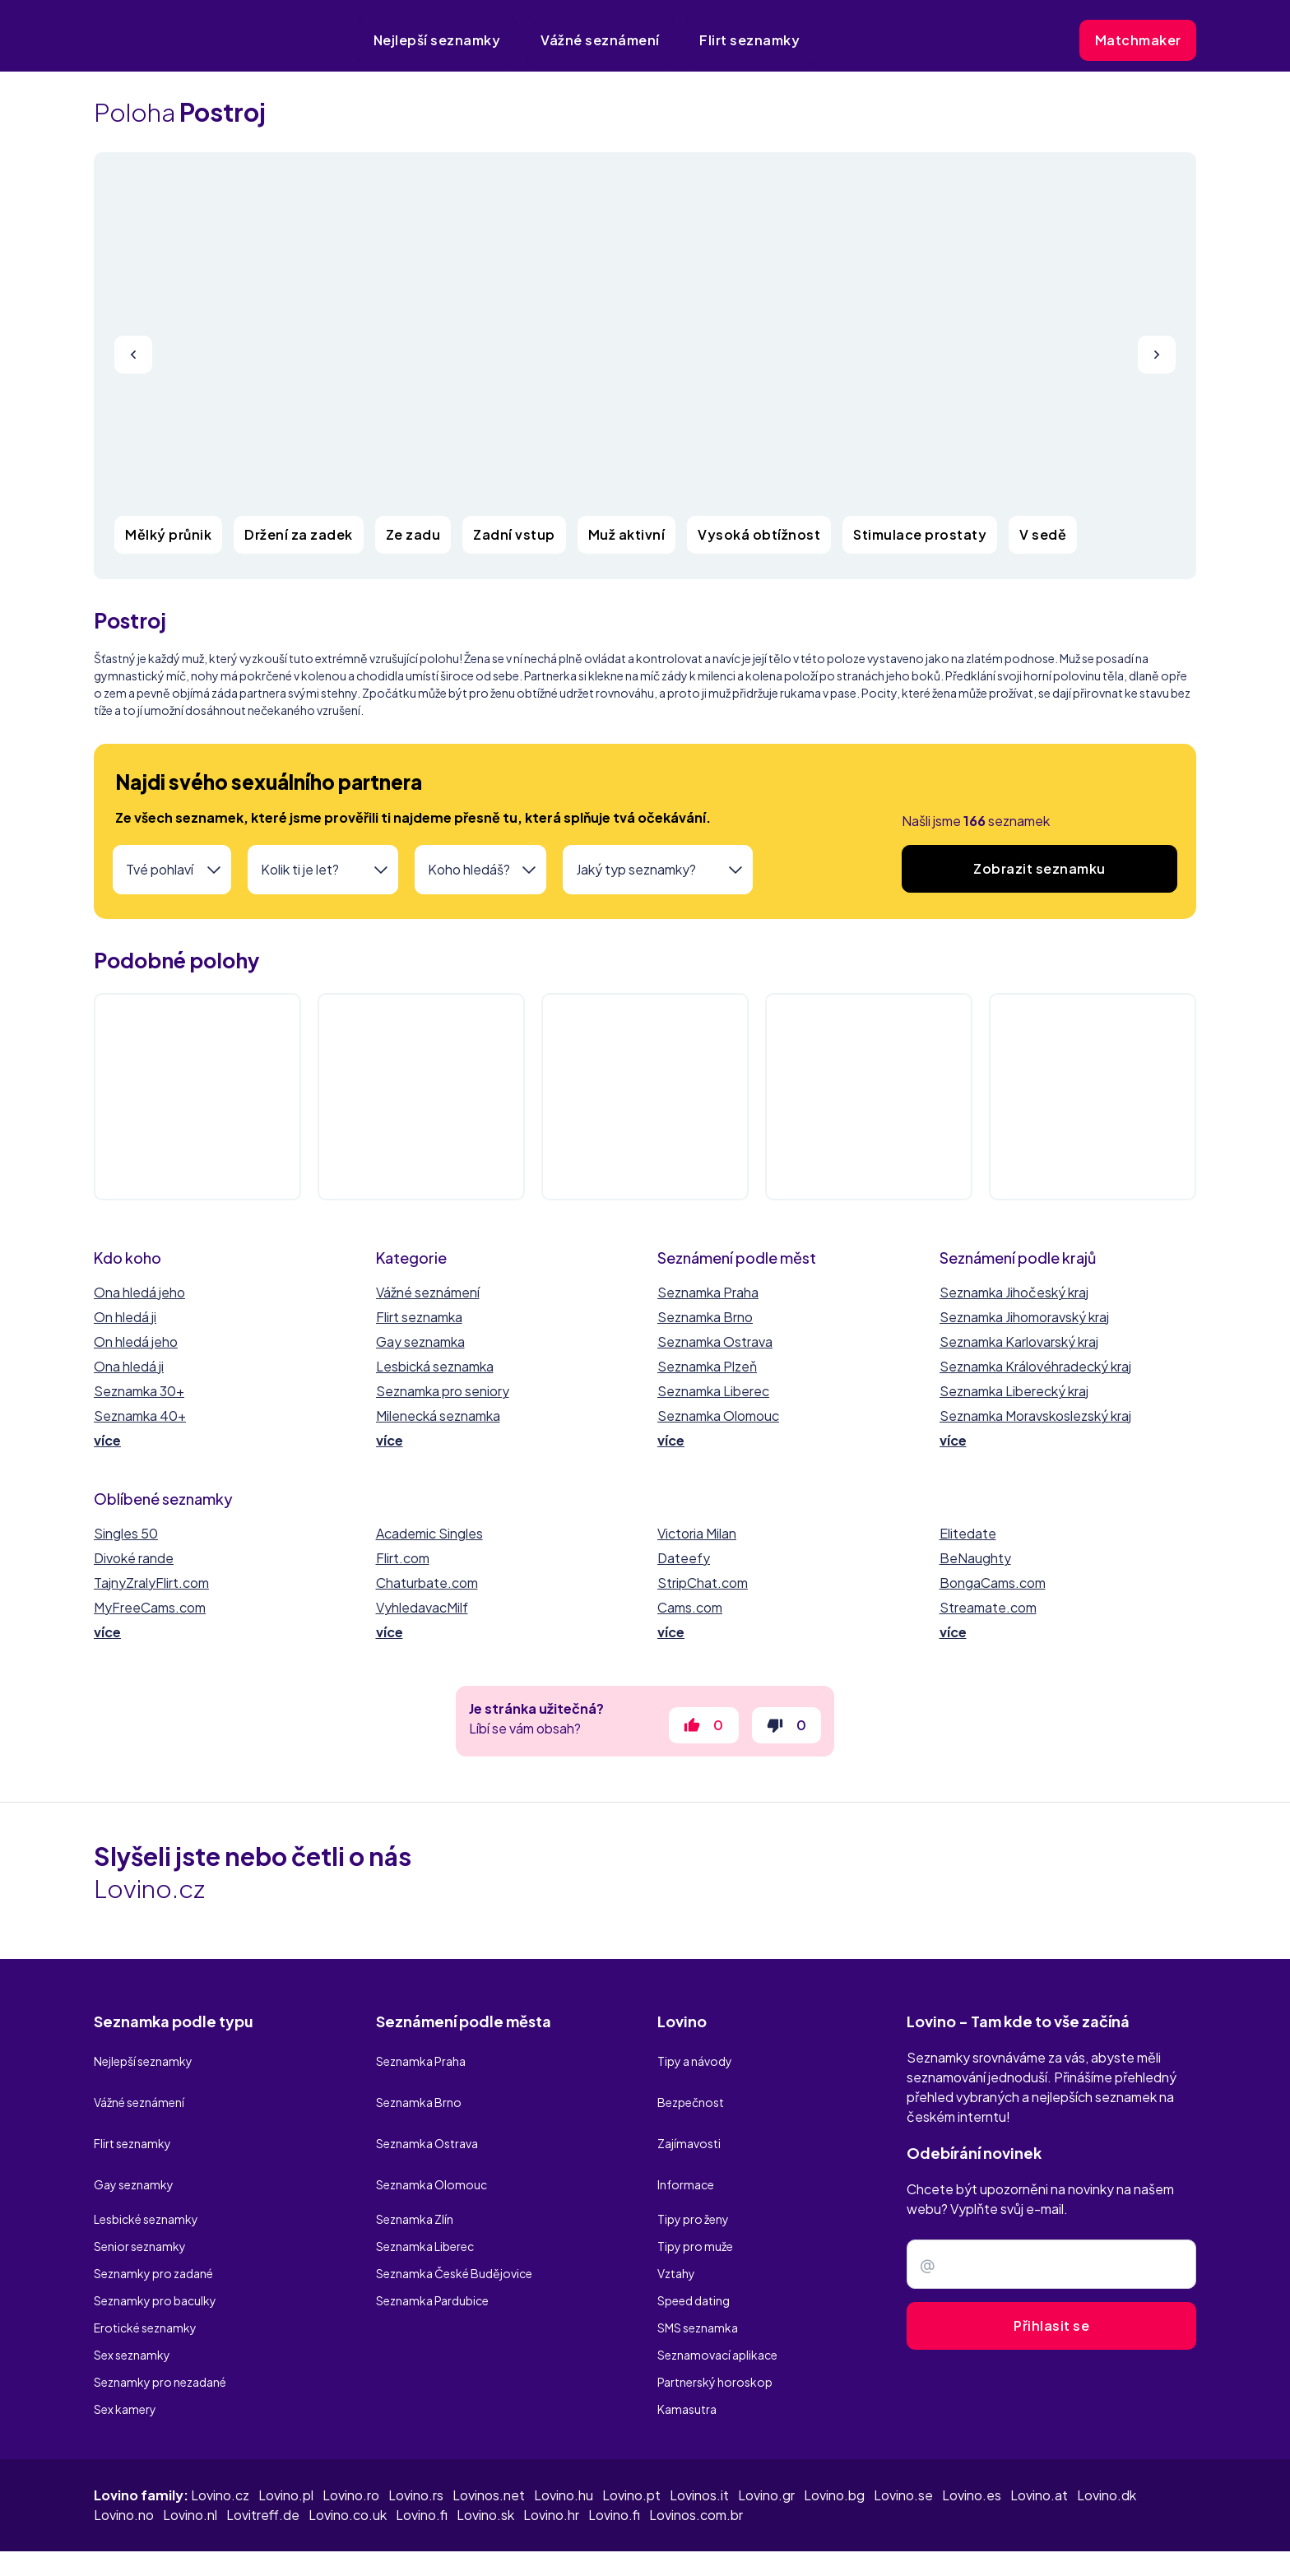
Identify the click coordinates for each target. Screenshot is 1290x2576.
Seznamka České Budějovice (454, 2227)
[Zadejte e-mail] (1051, 2274)
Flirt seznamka (419, 1316)
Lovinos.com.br (696, 2469)
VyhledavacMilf (422, 1607)
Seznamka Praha (708, 1292)
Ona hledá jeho (139, 1292)
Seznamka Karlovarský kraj (1019, 1341)
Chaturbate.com (427, 1582)
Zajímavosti (689, 2118)
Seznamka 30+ (139, 1390)
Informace (685, 2145)
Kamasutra (687, 2363)
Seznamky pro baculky (155, 2254)
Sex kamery (125, 2363)
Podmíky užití (946, 2540)
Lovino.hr (551, 2469)
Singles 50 (126, 1533)
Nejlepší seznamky (437, 40)
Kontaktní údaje (1144, 2540)
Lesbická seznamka (435, 1366)
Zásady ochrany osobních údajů (801, 2540)
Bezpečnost (690, 2091)
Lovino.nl (190, 2469)
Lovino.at (1039, 2449)
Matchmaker (1138, 40)
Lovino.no (124, 2469)
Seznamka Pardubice (432, 2254)
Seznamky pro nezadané (160, 2335)
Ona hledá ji (129, 1366)
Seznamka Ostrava (715, 1341)
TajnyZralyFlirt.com (151, 1582)
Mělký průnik (168, 534)
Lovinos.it (699, 2449)
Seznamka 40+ (140, 1415)
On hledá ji (125, 1316)
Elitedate (968, 1533)
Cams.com (689, 1607)
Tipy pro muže (695, 2200)
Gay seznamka (420, 1341)
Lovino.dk (1106, 2449)
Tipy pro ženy (693, 2172)
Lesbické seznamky (146, 2172)
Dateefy (683, 1557)
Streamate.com (988, 1607)
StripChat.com (702, 1582)
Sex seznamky (132, 2308)
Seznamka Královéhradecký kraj (1035, 1366)
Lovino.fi (422, 2469)
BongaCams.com (993, 1582)
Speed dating (693, 2254)
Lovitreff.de (262, 2469)
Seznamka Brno (705, 1316)
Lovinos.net (488, 2449)
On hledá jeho (136, 1341)
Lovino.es (971, 2449)
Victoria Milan (696, 1533)
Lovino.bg (834, 2449)
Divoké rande (134, 1557)
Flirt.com (402, 1557)
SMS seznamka (697, 2281)
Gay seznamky (134, 2145)
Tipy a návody (694, 2064)
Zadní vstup (514, 534)
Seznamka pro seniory (442, 1390)
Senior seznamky (140, 2200)
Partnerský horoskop (715, 2335)
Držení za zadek (298, 534)
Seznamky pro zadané (153, 2227)
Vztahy (676, 2227)
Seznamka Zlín (414, 2172)
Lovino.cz (220, 2449)
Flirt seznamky (749, 40)
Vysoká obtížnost (759, 534)
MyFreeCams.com (150, 1607)
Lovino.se (903, 2449)
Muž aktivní (627, 534)
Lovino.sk (485, 2469)
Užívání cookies (1041, 2540)
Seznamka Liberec (713, 1390)
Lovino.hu (563, 2449)
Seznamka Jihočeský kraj (1014, 1292)
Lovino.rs (415, 2449)
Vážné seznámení (600, 40)
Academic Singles (429, 1533)
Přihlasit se (1051, 2335)
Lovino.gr (766, 2449)
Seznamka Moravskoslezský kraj (1035, 1415)
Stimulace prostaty (919, 534)
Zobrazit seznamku (1039, 868)
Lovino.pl (285, 2449)
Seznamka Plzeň (707, 1366)
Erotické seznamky (145, 2281)
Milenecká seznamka (438, 1415)
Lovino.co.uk (348, 2469)
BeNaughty (975, 1557)
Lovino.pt (631, 2449)
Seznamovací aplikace (717, 2308)
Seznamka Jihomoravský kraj (1024, 1316)
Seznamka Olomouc (718, 1415)
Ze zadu (413, 534)
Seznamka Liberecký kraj (1014, 1390)
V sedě (1042, 534)
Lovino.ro (350, 2449)
